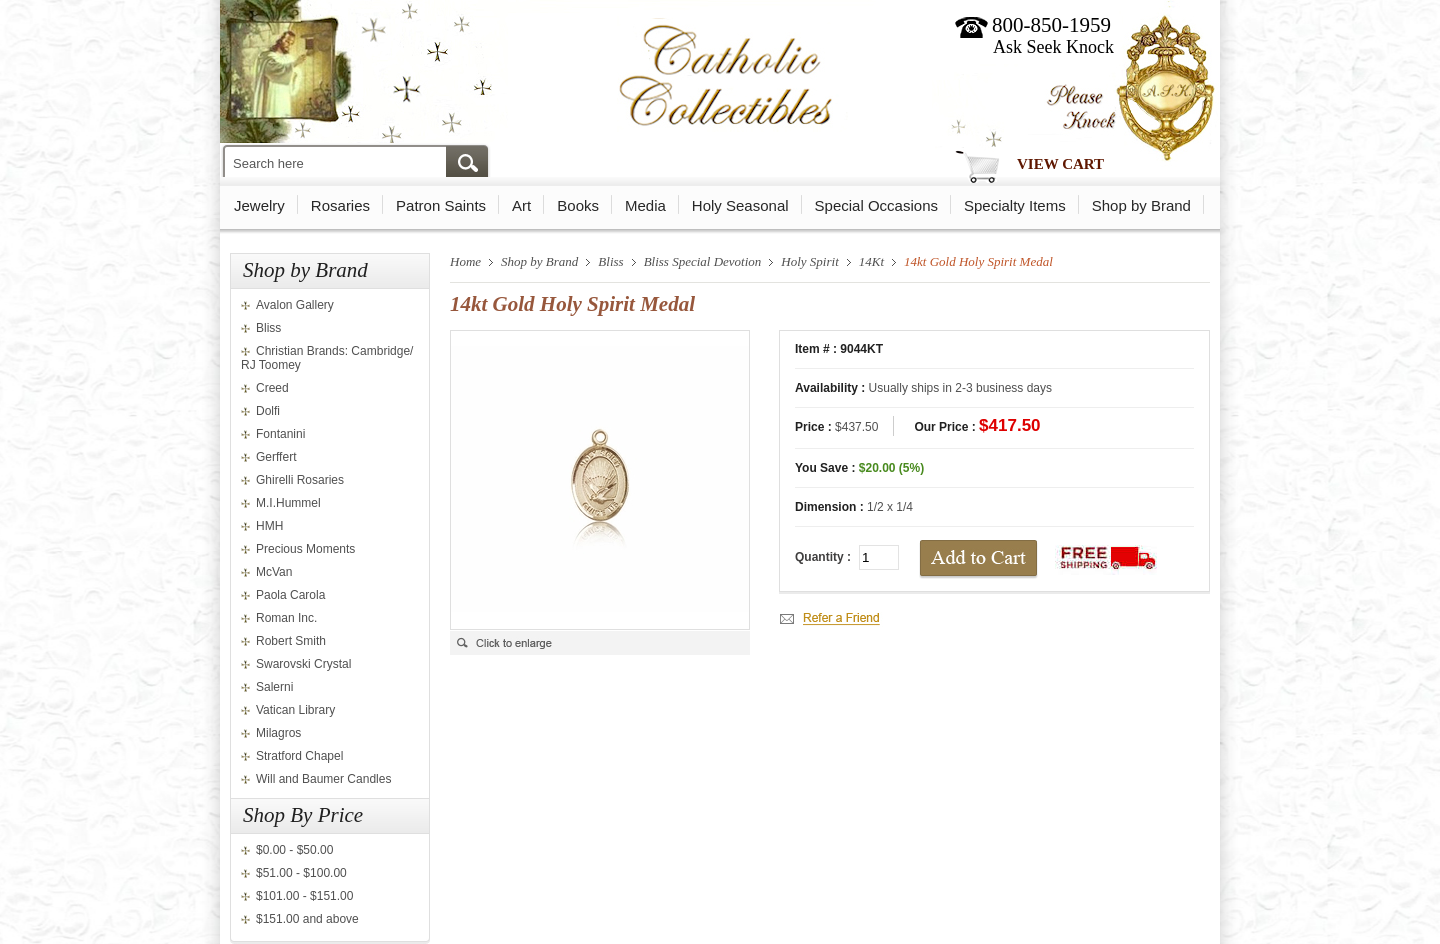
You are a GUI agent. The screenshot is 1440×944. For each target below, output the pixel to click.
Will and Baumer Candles (323, 779)
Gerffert (276, 457)
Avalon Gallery (295, 305)
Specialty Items (1015, 205)
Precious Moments (305, 549)
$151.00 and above (307, 919)
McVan (274, 572)
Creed (272, 388)
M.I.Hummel (288, 503)
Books (578, 205)
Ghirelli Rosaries (300, 480)
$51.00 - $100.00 (301, 873)
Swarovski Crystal (303, 664)
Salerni (274, 687)
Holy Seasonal (740, 205)
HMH (269, 526)
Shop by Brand (1141, 205)
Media (645, 205)
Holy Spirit (809, 261)
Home (465, 261)
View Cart (1060, 164)
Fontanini (280, 434)
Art (521, 205)
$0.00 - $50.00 (294, 850)
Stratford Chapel (299, 756)
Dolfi (268, 411)
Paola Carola (290, 595)
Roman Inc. (286, 618)
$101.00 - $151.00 (304, 896)
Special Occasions (876, 205)
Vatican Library (295, 710)
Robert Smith (291, 641)
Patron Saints (441, 205)
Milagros (278, 733)
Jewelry (259, 205)
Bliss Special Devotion (703, 261)
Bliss (268, 328)
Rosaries (340, 205)
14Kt (871, 261)
